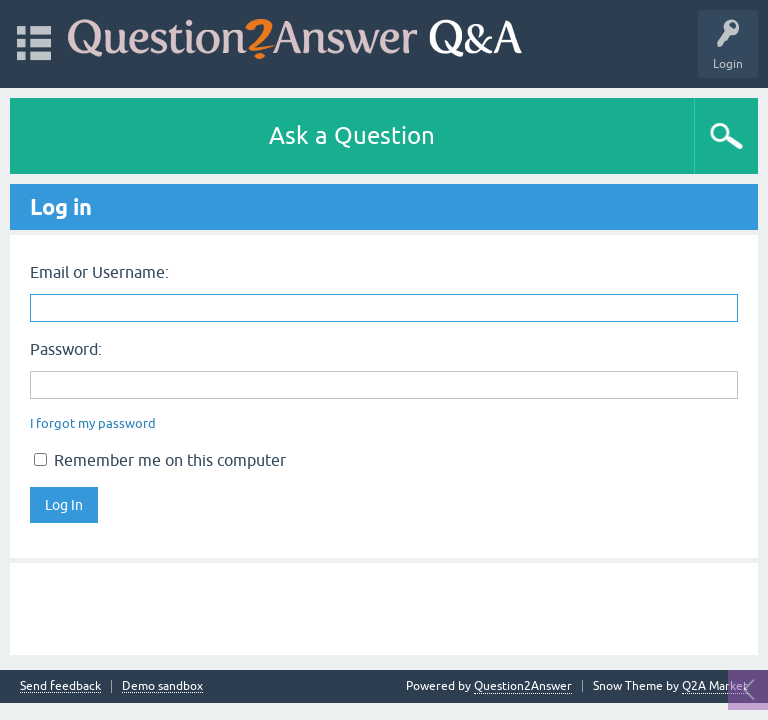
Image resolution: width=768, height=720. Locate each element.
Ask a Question (352, 135)
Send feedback (60, 686)
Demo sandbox (162, 686)
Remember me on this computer (160, 460)
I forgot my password (93, 423)
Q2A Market (715, 686)
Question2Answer (523, 686)
